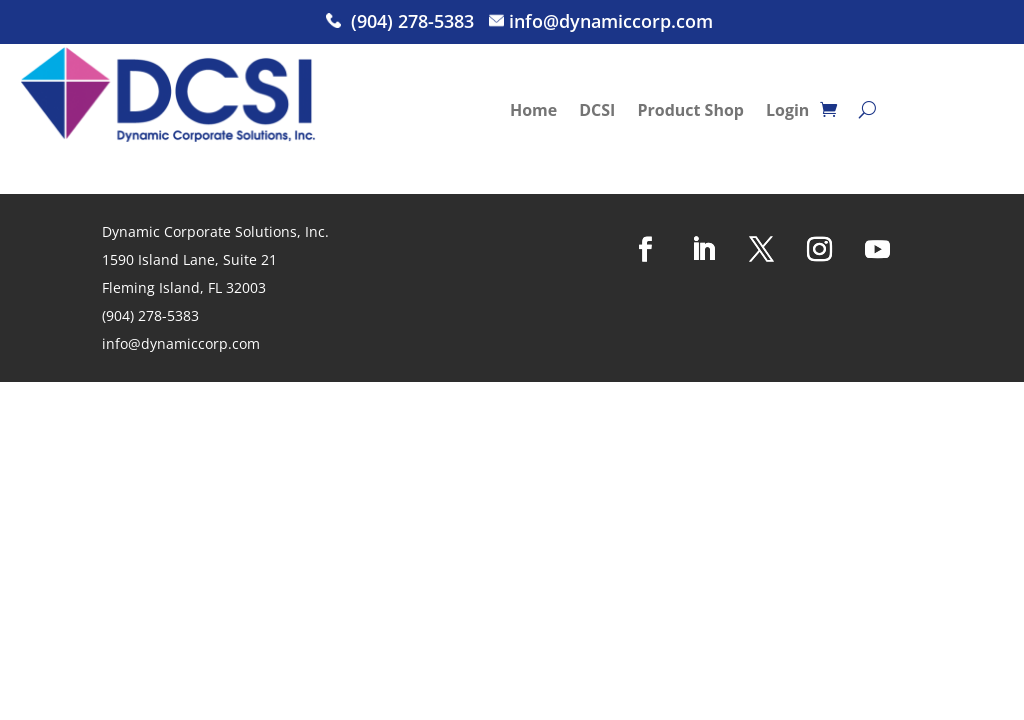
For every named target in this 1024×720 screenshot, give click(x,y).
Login (787, 112)
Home (533, 112)
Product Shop (690, 112)
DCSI (597, 112)
